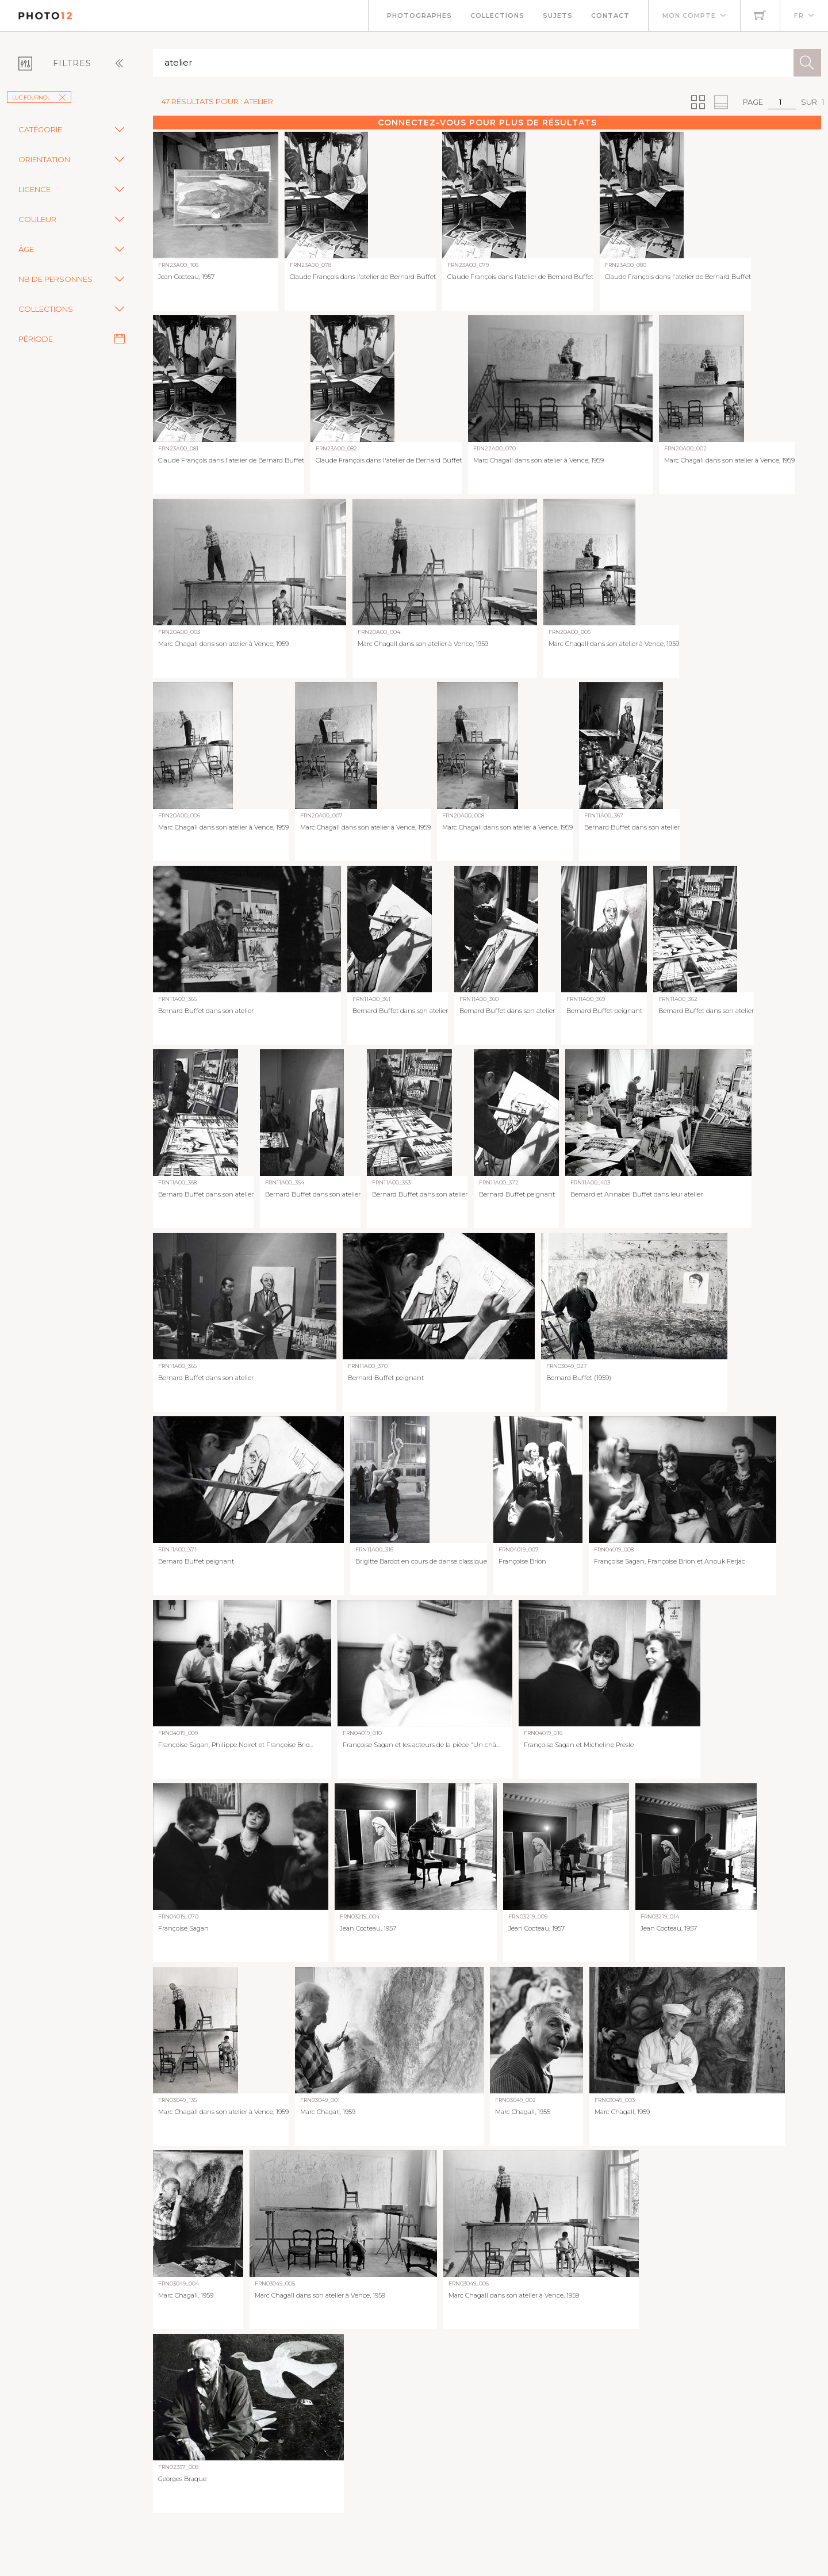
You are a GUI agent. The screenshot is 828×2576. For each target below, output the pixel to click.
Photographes (419, 16)
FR (799, 16)
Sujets (558, 16)
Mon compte (689, 16)
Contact (610, 16)
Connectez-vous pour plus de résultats (487, 122)
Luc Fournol (39, 97)
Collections (497, 16)
